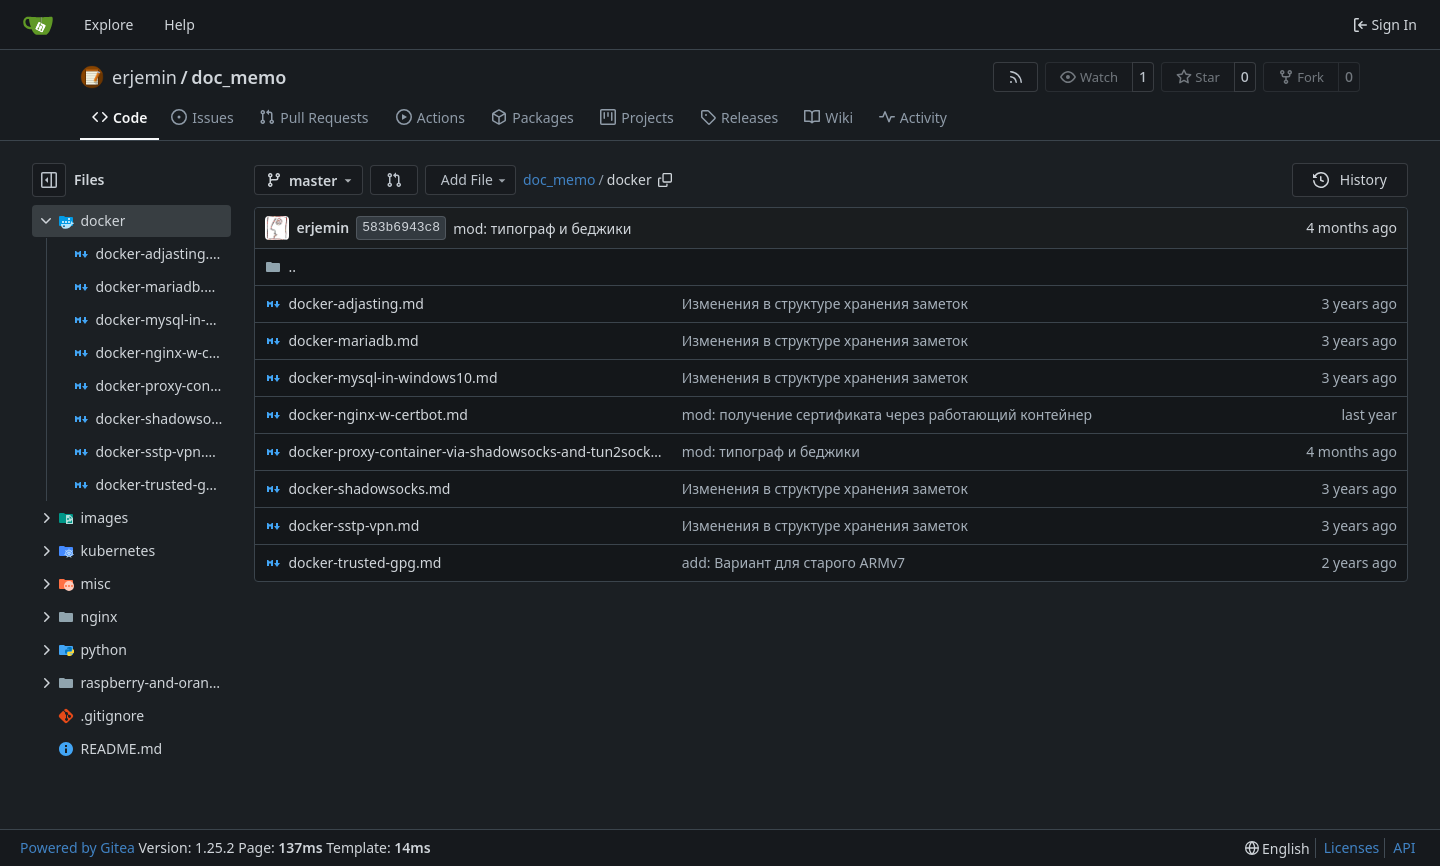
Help (179, 24)
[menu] (1277, 848)
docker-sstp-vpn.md (353, 525)
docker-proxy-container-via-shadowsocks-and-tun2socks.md (474, 451)
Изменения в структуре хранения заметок (825, 303)
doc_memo (238, 77)
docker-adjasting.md (355, 303)
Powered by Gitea (77, 847)
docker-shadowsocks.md (369, 488)
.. (280, 266)
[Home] (38, 25)
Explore (108, 24)
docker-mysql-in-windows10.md (392, 377)
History (1350, 179)
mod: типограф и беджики (542, 228)
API (1404, 847)
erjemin (144, 77)
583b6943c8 (401, 227)
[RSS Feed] (1016, 77)
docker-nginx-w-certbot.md (377, 414)
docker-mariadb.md (353, 340)
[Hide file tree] (49, 180)
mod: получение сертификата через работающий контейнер (887, 414)
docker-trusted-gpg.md (364, 562)
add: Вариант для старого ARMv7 (793, 562)
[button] (394, 180)
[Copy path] (665, 180)
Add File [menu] (475, 179)
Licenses (1352, 847)
